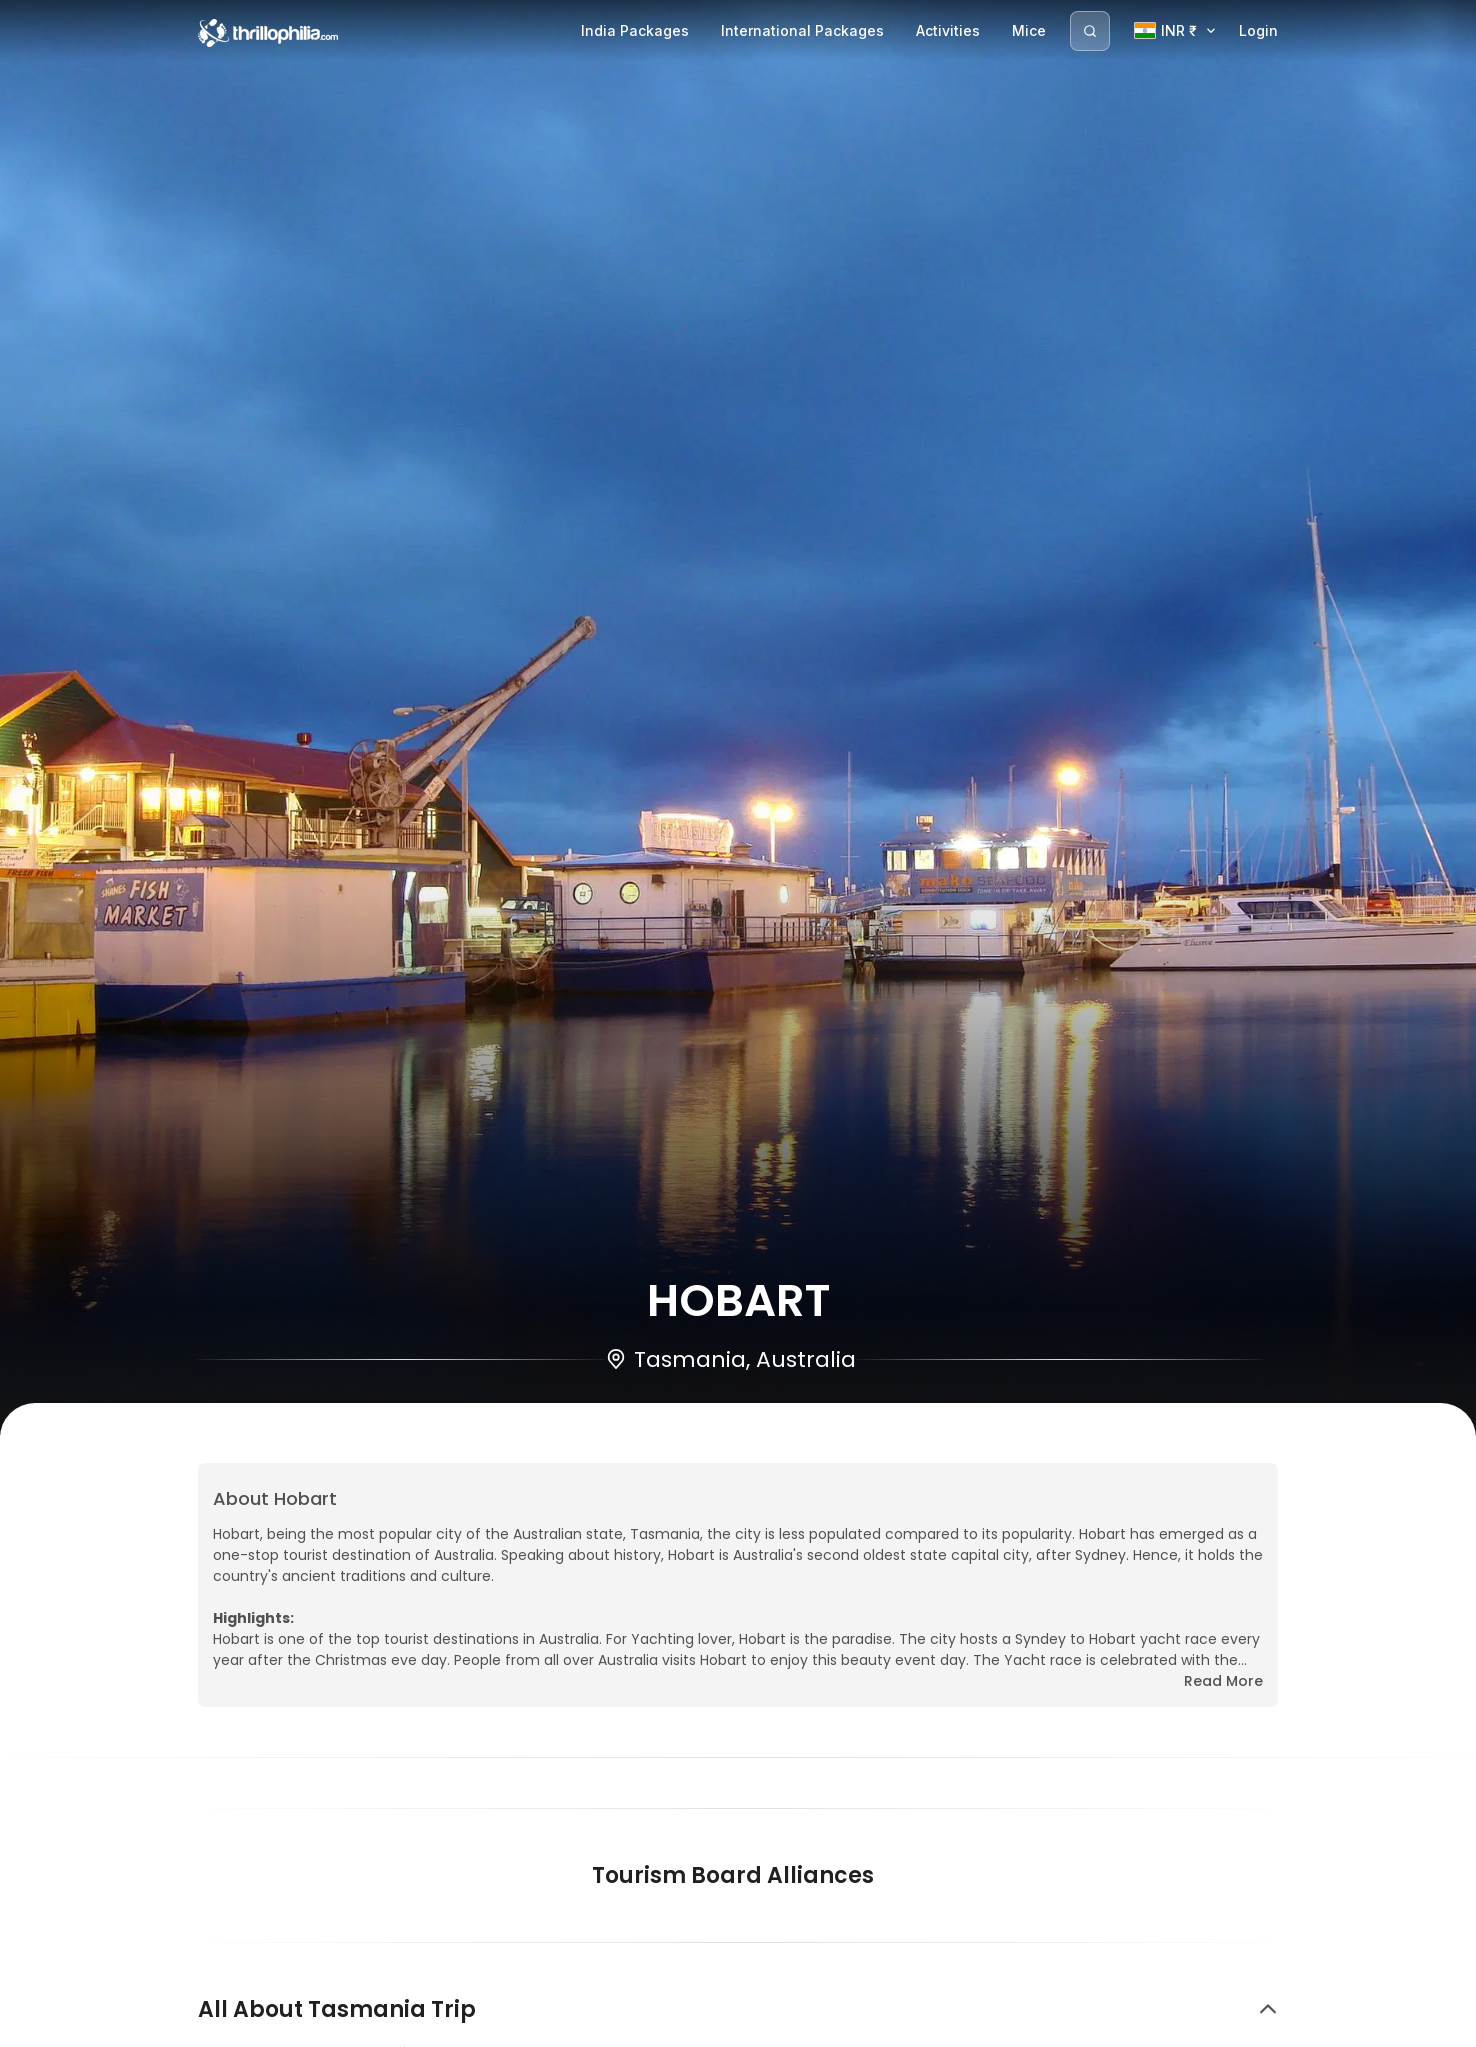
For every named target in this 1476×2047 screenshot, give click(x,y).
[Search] (1090, 31)
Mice (1029, 30)
